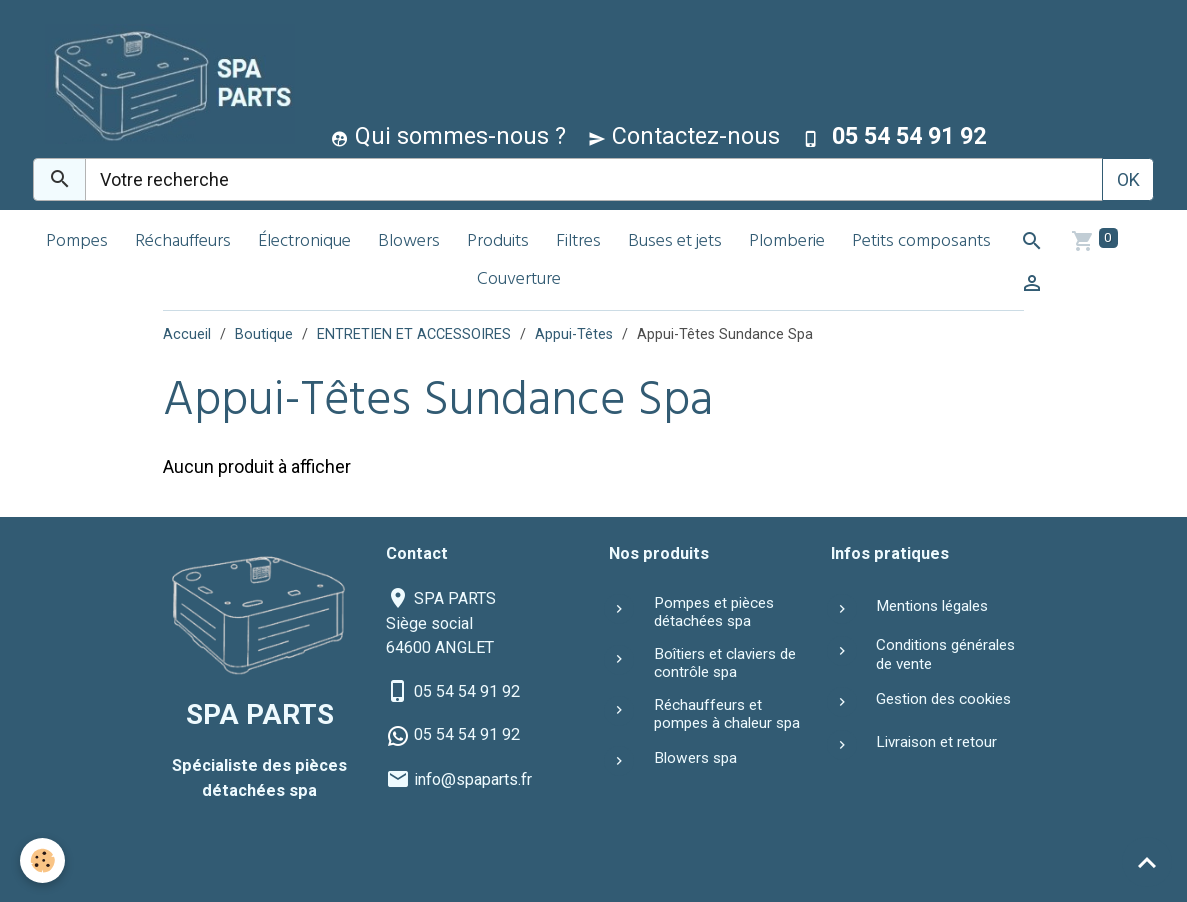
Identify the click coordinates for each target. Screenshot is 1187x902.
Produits (498, 242)
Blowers (409, 242)
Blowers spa (695, 758)
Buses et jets (675, 242)
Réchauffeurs (183, 242)
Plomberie (787, 242)
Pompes (77, 242)
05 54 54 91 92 (467, 691)
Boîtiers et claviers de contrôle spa (725, 663)
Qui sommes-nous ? (448, 136)
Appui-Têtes (574, 334)
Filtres (578, 242)
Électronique (304, 242)
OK (1128, 179)
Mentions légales (932, 606)
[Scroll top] (1147, 862)
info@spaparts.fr (473, 779)
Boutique (264, 334)
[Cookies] (42, 860)
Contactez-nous (684, 136)
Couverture (519, 280)
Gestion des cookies (943, 699)
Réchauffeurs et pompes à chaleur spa (727, 714)
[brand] (165, 83)
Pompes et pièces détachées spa (714, 612)
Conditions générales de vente (945, 654)
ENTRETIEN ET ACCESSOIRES (414, 334)
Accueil (187, 334)
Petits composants (921, 242)
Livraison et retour (936, 742)
